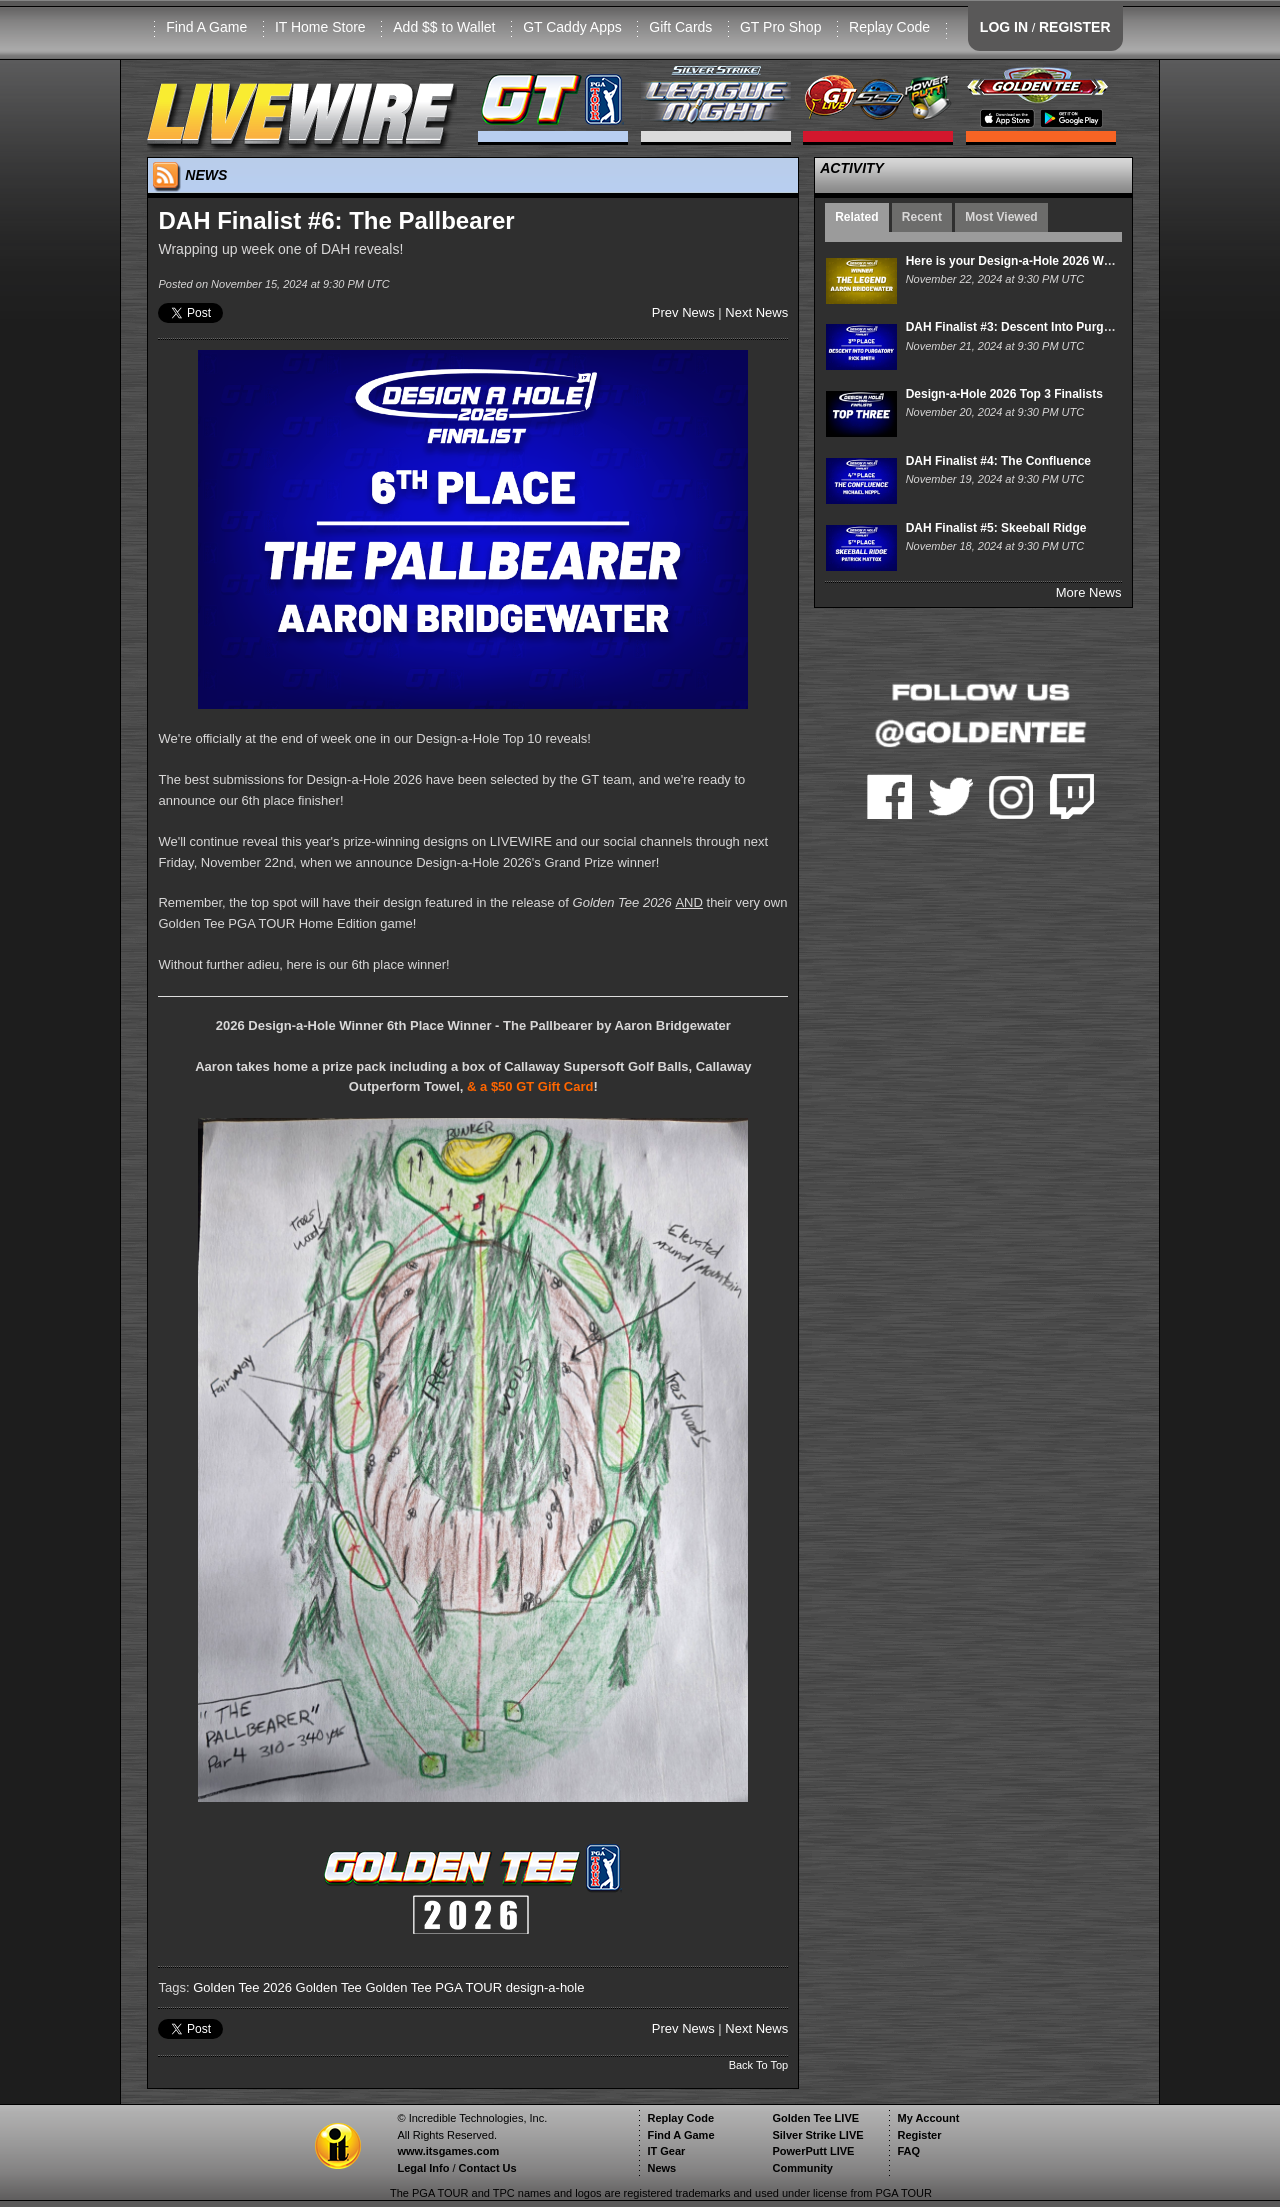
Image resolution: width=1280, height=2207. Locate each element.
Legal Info (423, 2168)
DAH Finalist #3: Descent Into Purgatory (1019, 327)
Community (802, 2168)
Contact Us (488, 2168)
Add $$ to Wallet (444, 27)
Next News (756, 312)
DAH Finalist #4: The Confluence (998, 461)
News (661, 2168)
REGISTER (1075, 27)
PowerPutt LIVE (813, 2151)
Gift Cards (680, 27)
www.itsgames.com (448, 2151)
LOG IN (1004, 27)
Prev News (683, 312)
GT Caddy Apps (572, 27)
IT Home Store (320, 27)
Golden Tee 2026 (242, 1987)
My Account (928, 2118)
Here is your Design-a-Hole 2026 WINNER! (1025, 261)
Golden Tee (329, 1987)
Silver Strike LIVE (817, 2135)
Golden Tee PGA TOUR (433, 1987)
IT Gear (666, 2151)
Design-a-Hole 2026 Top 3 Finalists (1004, 394)
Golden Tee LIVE (815, 2118)
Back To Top (759, 2065)
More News (1089, 592)
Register (919, 2135)
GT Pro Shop (780, 27)
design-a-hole (545, 1987)
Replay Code (889, 27)
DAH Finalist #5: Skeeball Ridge (996, 528)
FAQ (908, 2151)
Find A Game (206, 27)
